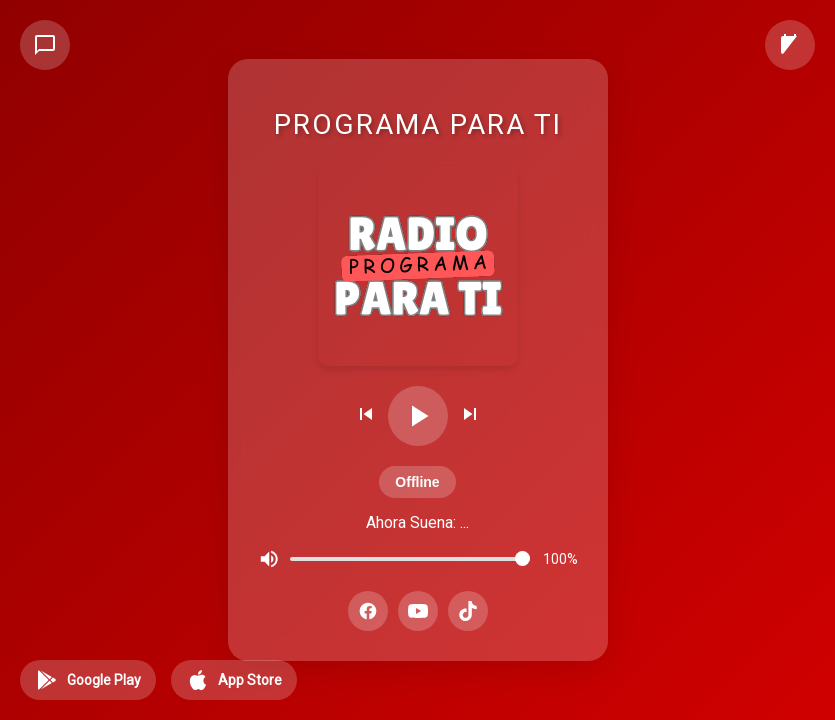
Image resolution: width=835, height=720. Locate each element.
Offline (417, 482)
